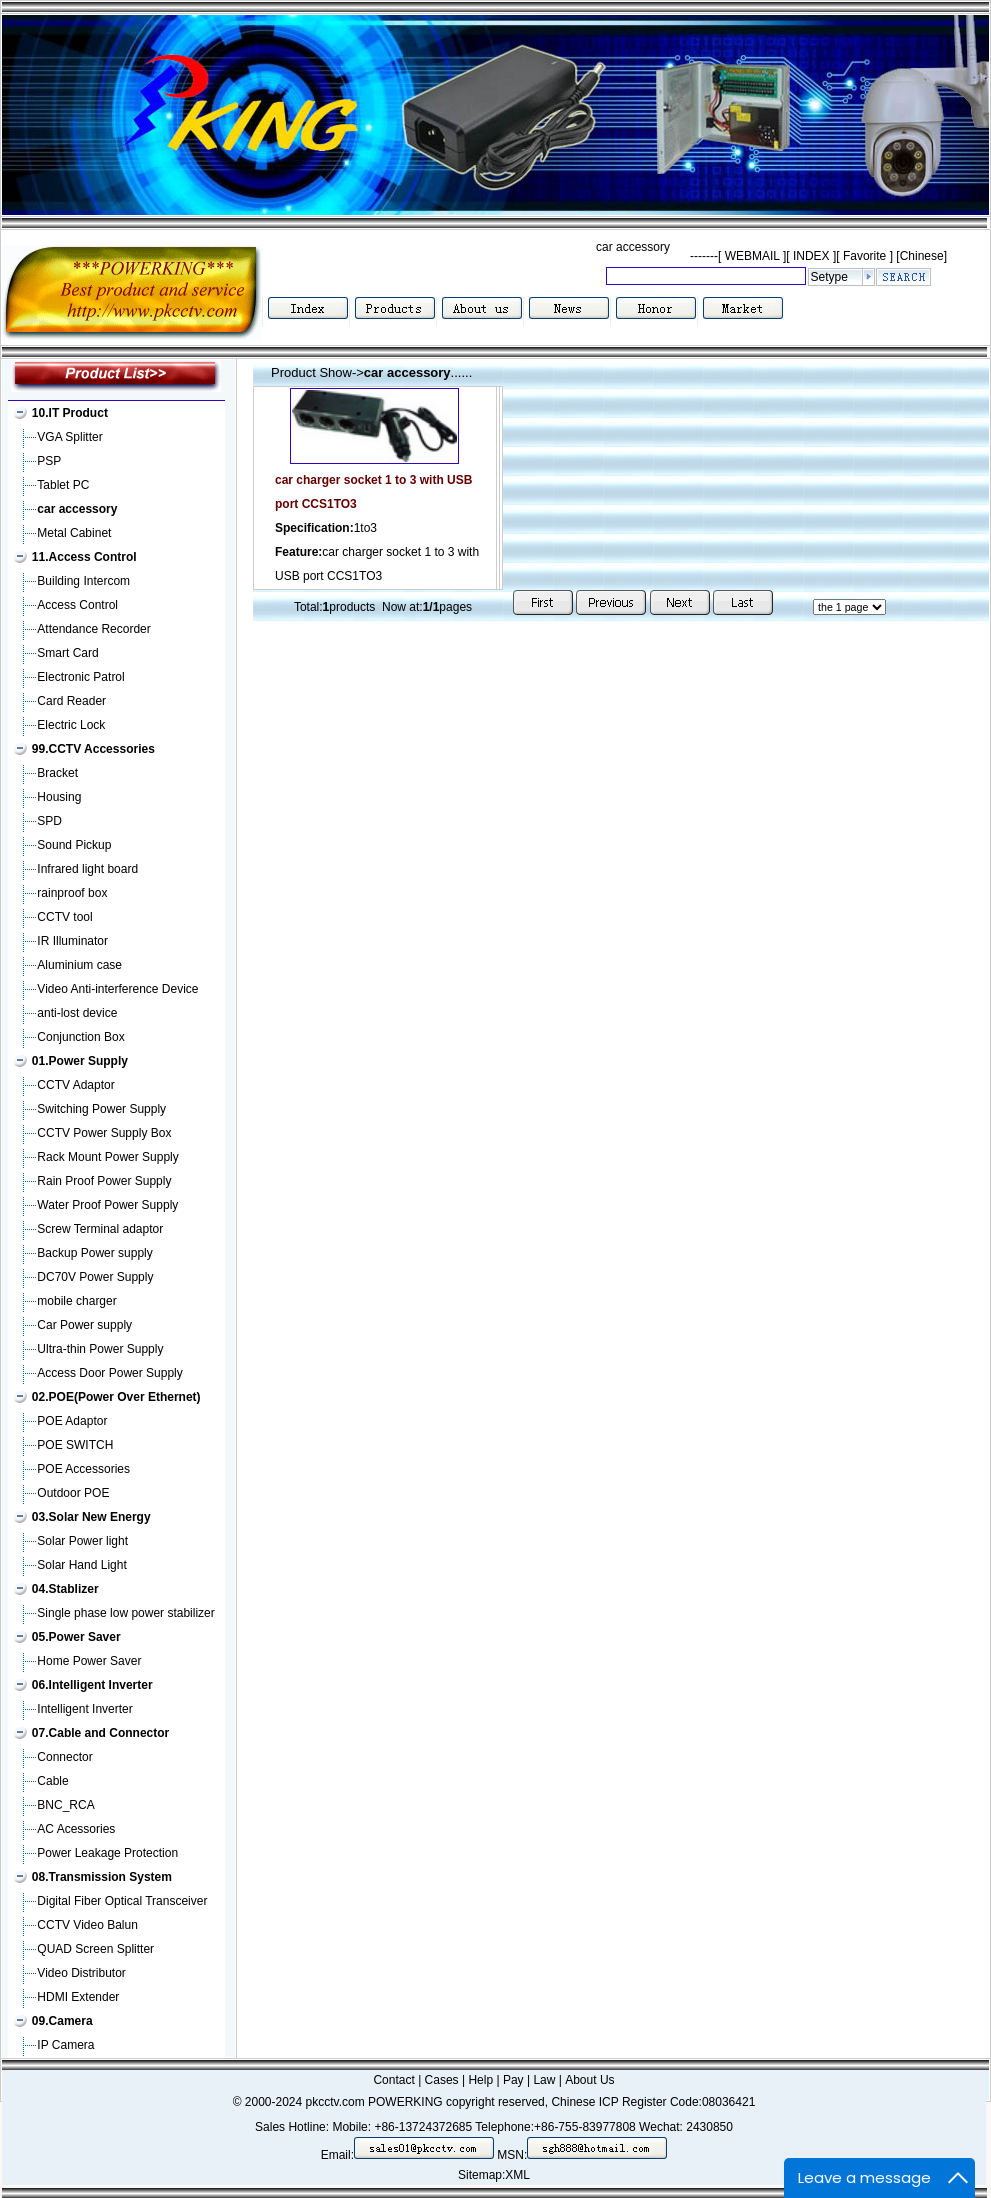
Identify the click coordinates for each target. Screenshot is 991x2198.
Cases (442, 2080)
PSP (49, 461)
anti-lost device (77, 1013)
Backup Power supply (94, 1253)
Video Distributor (81, 1973)
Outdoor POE (73, 1493)
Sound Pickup (74, 845)
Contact (393, 2080)
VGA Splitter (69, 437)
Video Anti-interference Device (117, 989)
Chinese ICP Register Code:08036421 (653, 2102)
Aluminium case (79, 965)
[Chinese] (921, 256)
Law (544, 2080)
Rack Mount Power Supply (107, 1157)
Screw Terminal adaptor (100, 1229)
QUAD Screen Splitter (95, 1949)
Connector (64, 1757)
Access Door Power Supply (109, 1373)
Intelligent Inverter (84, 1709)
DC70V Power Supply (95, 1277)
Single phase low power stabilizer (125, 1613)
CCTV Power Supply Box (104, 1133)
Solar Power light (82, 1541)
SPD (49, 821)
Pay (513, 2080)
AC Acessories (76, 1829)
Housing (59, 797)
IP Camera (65, 2045)
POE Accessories (83, 1469)
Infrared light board (87, 869)
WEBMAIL (752, 256)
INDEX (811, 256)
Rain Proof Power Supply (104, 1181)
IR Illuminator (72, 941)
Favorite (865, 256)
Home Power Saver (89, 1661)
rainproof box (72, 893)
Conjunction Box (80, 1037)
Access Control (77, 605)
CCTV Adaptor (75, 1085)
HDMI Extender (78, 1997)
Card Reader (71, 701)
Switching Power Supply (101, 1109)
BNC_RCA (65, 1805)
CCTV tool (64, 917)
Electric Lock (71, 725)
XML (517, 2175)
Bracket (57, 773)
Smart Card (67, 653)
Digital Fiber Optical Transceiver (122, 1901)
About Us (589, 2080)
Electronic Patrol (80, 677)
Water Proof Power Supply (107, 1205)
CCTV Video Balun (87, 1925)
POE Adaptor (72, 1421)
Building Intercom (83, 581)
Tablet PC (63, 485)
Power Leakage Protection (107, 1853)
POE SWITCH (75, 1445)
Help (480, 2080)
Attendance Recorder (93, 629)
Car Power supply (84, 1325)
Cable (52, 1781)
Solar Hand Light (81, 1565)
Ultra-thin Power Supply (100, 1349)
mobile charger (76, 1301)
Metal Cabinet (74, 533)
